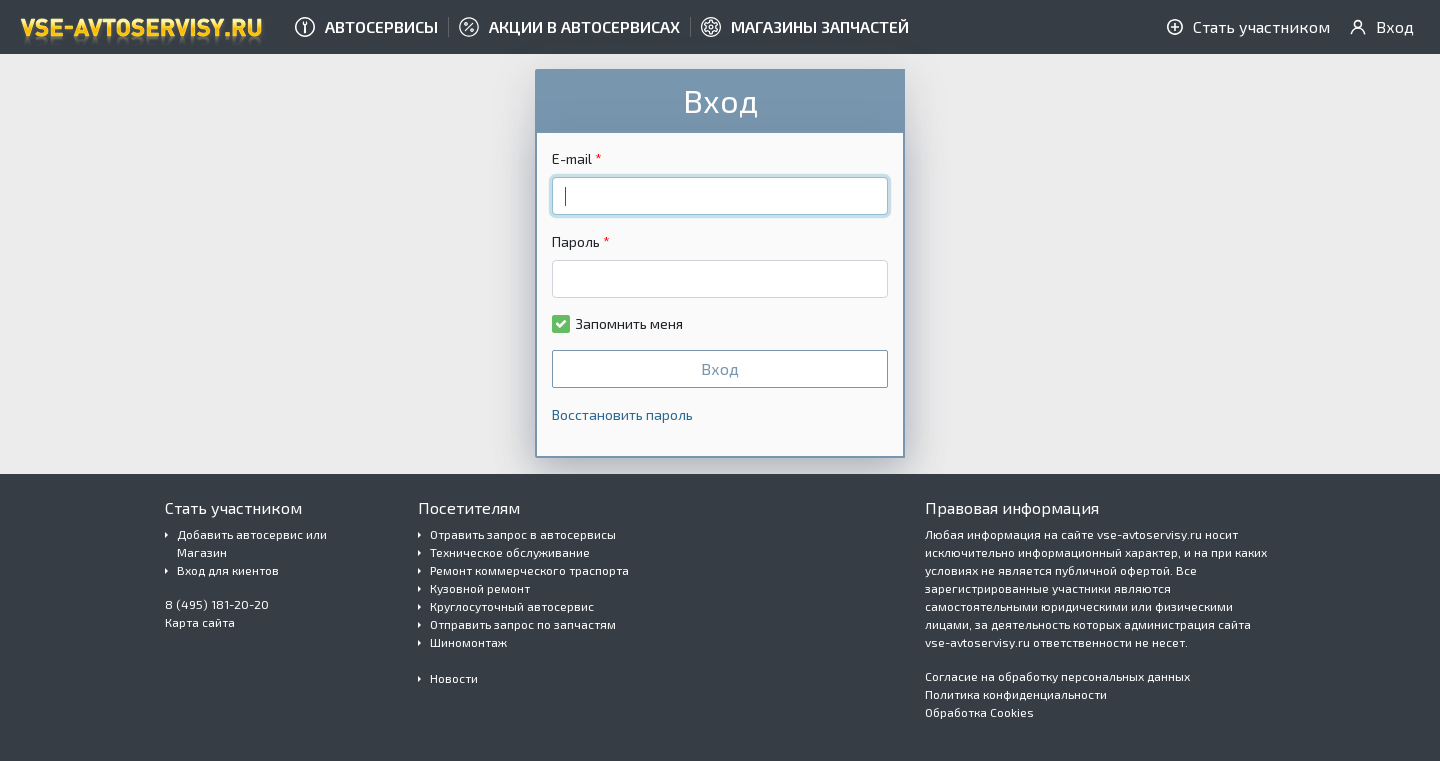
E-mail (572, 158)
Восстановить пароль (622, 414)
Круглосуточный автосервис (512, 606)
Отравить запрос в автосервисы (523, 534)
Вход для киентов (228, 570)
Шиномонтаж (468, 642)
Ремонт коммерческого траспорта (529, 570)
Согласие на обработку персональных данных (1057, 676)
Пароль (576, 241)
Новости (454, 678)
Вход (720, 368)
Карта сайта (200, 622)
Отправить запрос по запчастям (523, 624)
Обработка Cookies (979, 712)
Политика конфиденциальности (1016, 694)
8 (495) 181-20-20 (217, 604)
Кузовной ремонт (480, 588)
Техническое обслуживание (510, 552)
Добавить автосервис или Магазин (252, 543)
